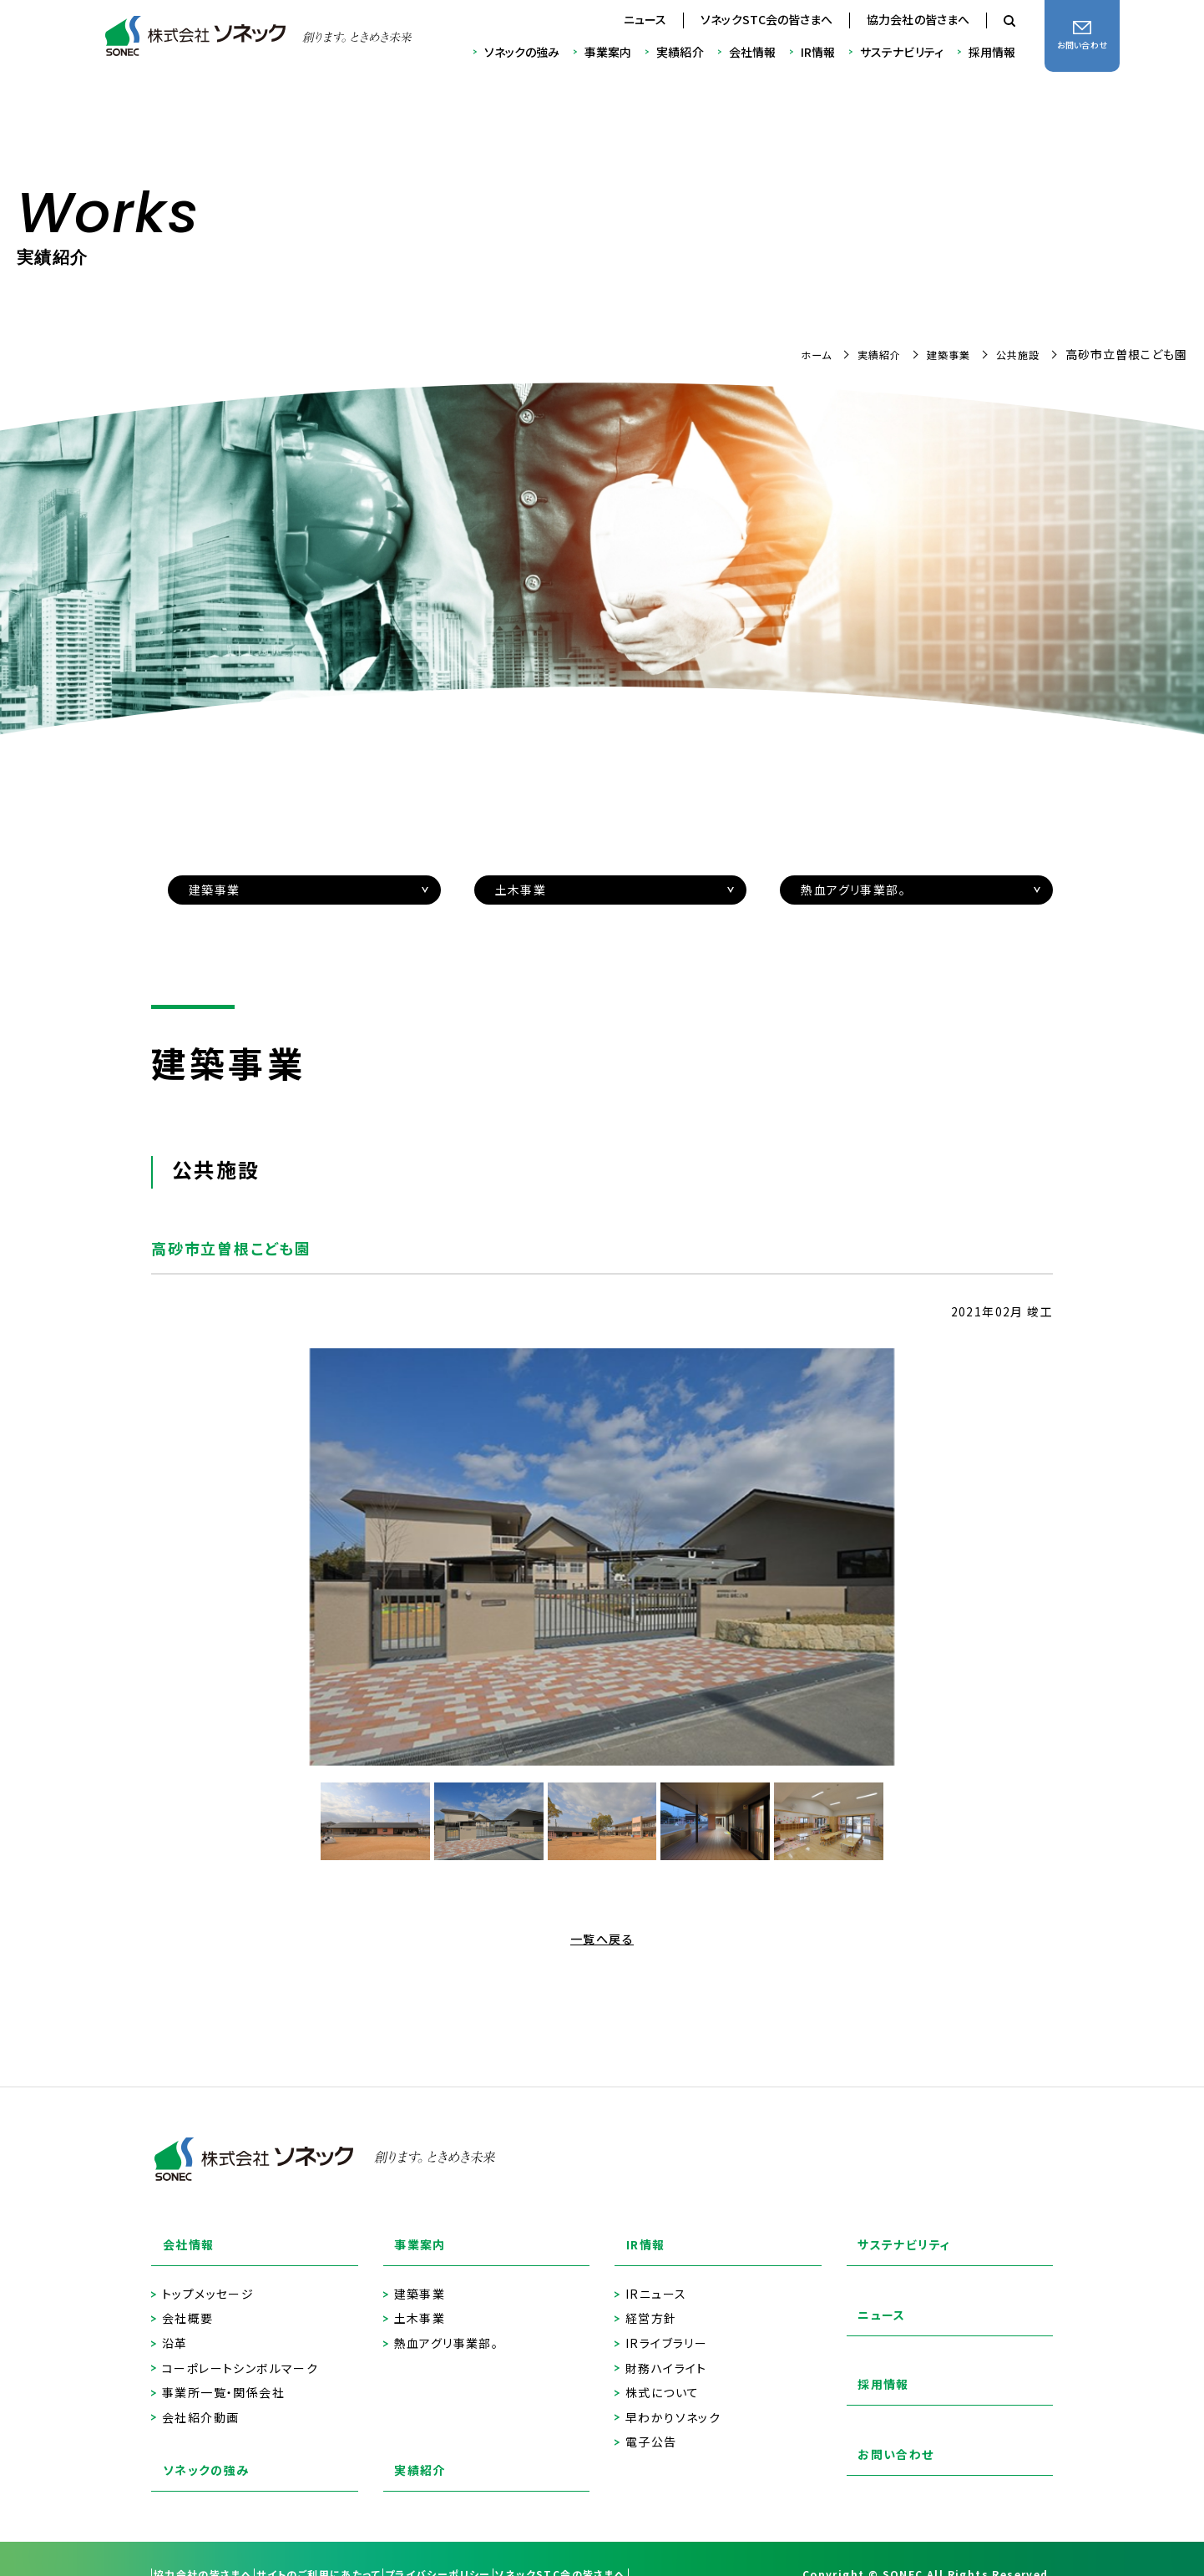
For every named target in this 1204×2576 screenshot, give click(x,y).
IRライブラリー (666, 2327)
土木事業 (420, 2302)
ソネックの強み (522, 52)
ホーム (794, 354)
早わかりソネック (673, 2401)
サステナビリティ (901, 52)
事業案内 (607, 52)
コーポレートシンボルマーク (240, 2352)
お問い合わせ (886, 2444)
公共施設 (1014, 354)
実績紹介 (679, 52)
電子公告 (651, 2425)
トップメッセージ (208, 2277)
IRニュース (655, 2277)
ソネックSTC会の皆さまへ (766, 19)
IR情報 (818, 52)
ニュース (645, 19)
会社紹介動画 (200, 2401)
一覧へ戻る (602, 1938)
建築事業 (938, 354)
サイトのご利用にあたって (364, 2542)
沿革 (175, 2327)
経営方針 (651, 2302)
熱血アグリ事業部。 (446, 2327)
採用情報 (992, 52)
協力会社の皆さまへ (918, 19)
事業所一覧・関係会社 (223, 2376)
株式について (662, 2376)
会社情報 (752, 52)
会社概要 (188, 2302)
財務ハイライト (666, 2352)
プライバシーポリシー (513, 2542)
